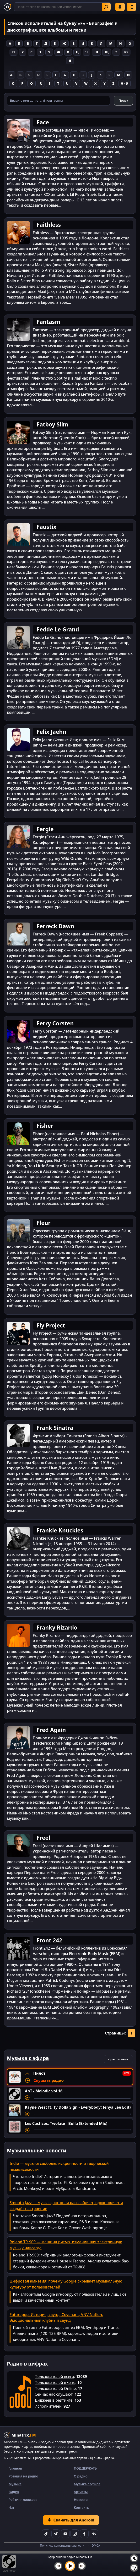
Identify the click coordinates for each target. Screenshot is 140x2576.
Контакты (82, 2507)
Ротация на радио (23, 2476)
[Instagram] (74, 2533)
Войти (120, 7)
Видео (14, 2491)
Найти (106, 7)
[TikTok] (46, 2533)
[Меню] (131, 7)
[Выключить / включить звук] (134, 2558)
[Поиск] (62, 6)
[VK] (94, 2533)
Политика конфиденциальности (62, 2545)
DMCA (96, 2545)
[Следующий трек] (82, 2566)
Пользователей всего (54, 2376)
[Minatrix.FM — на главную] (7, 7)
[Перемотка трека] (82, 2098)
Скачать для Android (71, 2520)
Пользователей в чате (55, 2382)
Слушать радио (48, 2080)
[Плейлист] (134, 2568)
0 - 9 (124, 83)
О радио (80, 2476)
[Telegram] (55, 2533)
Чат (11, 2507)
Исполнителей (48, 2406)
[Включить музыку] (70, 2566)
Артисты (81, 2491)
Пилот (39, 2073)
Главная (15, 2468)
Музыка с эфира (87, 2484)
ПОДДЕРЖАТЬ (85, 2468)
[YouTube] (65, 2533)
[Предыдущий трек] (58, 2566)
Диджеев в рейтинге (53, 2400)
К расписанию (118, 2059)
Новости (81, 2499)
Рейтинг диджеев (23, 2499)
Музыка (15, 2484)
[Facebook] (84, 2533)
